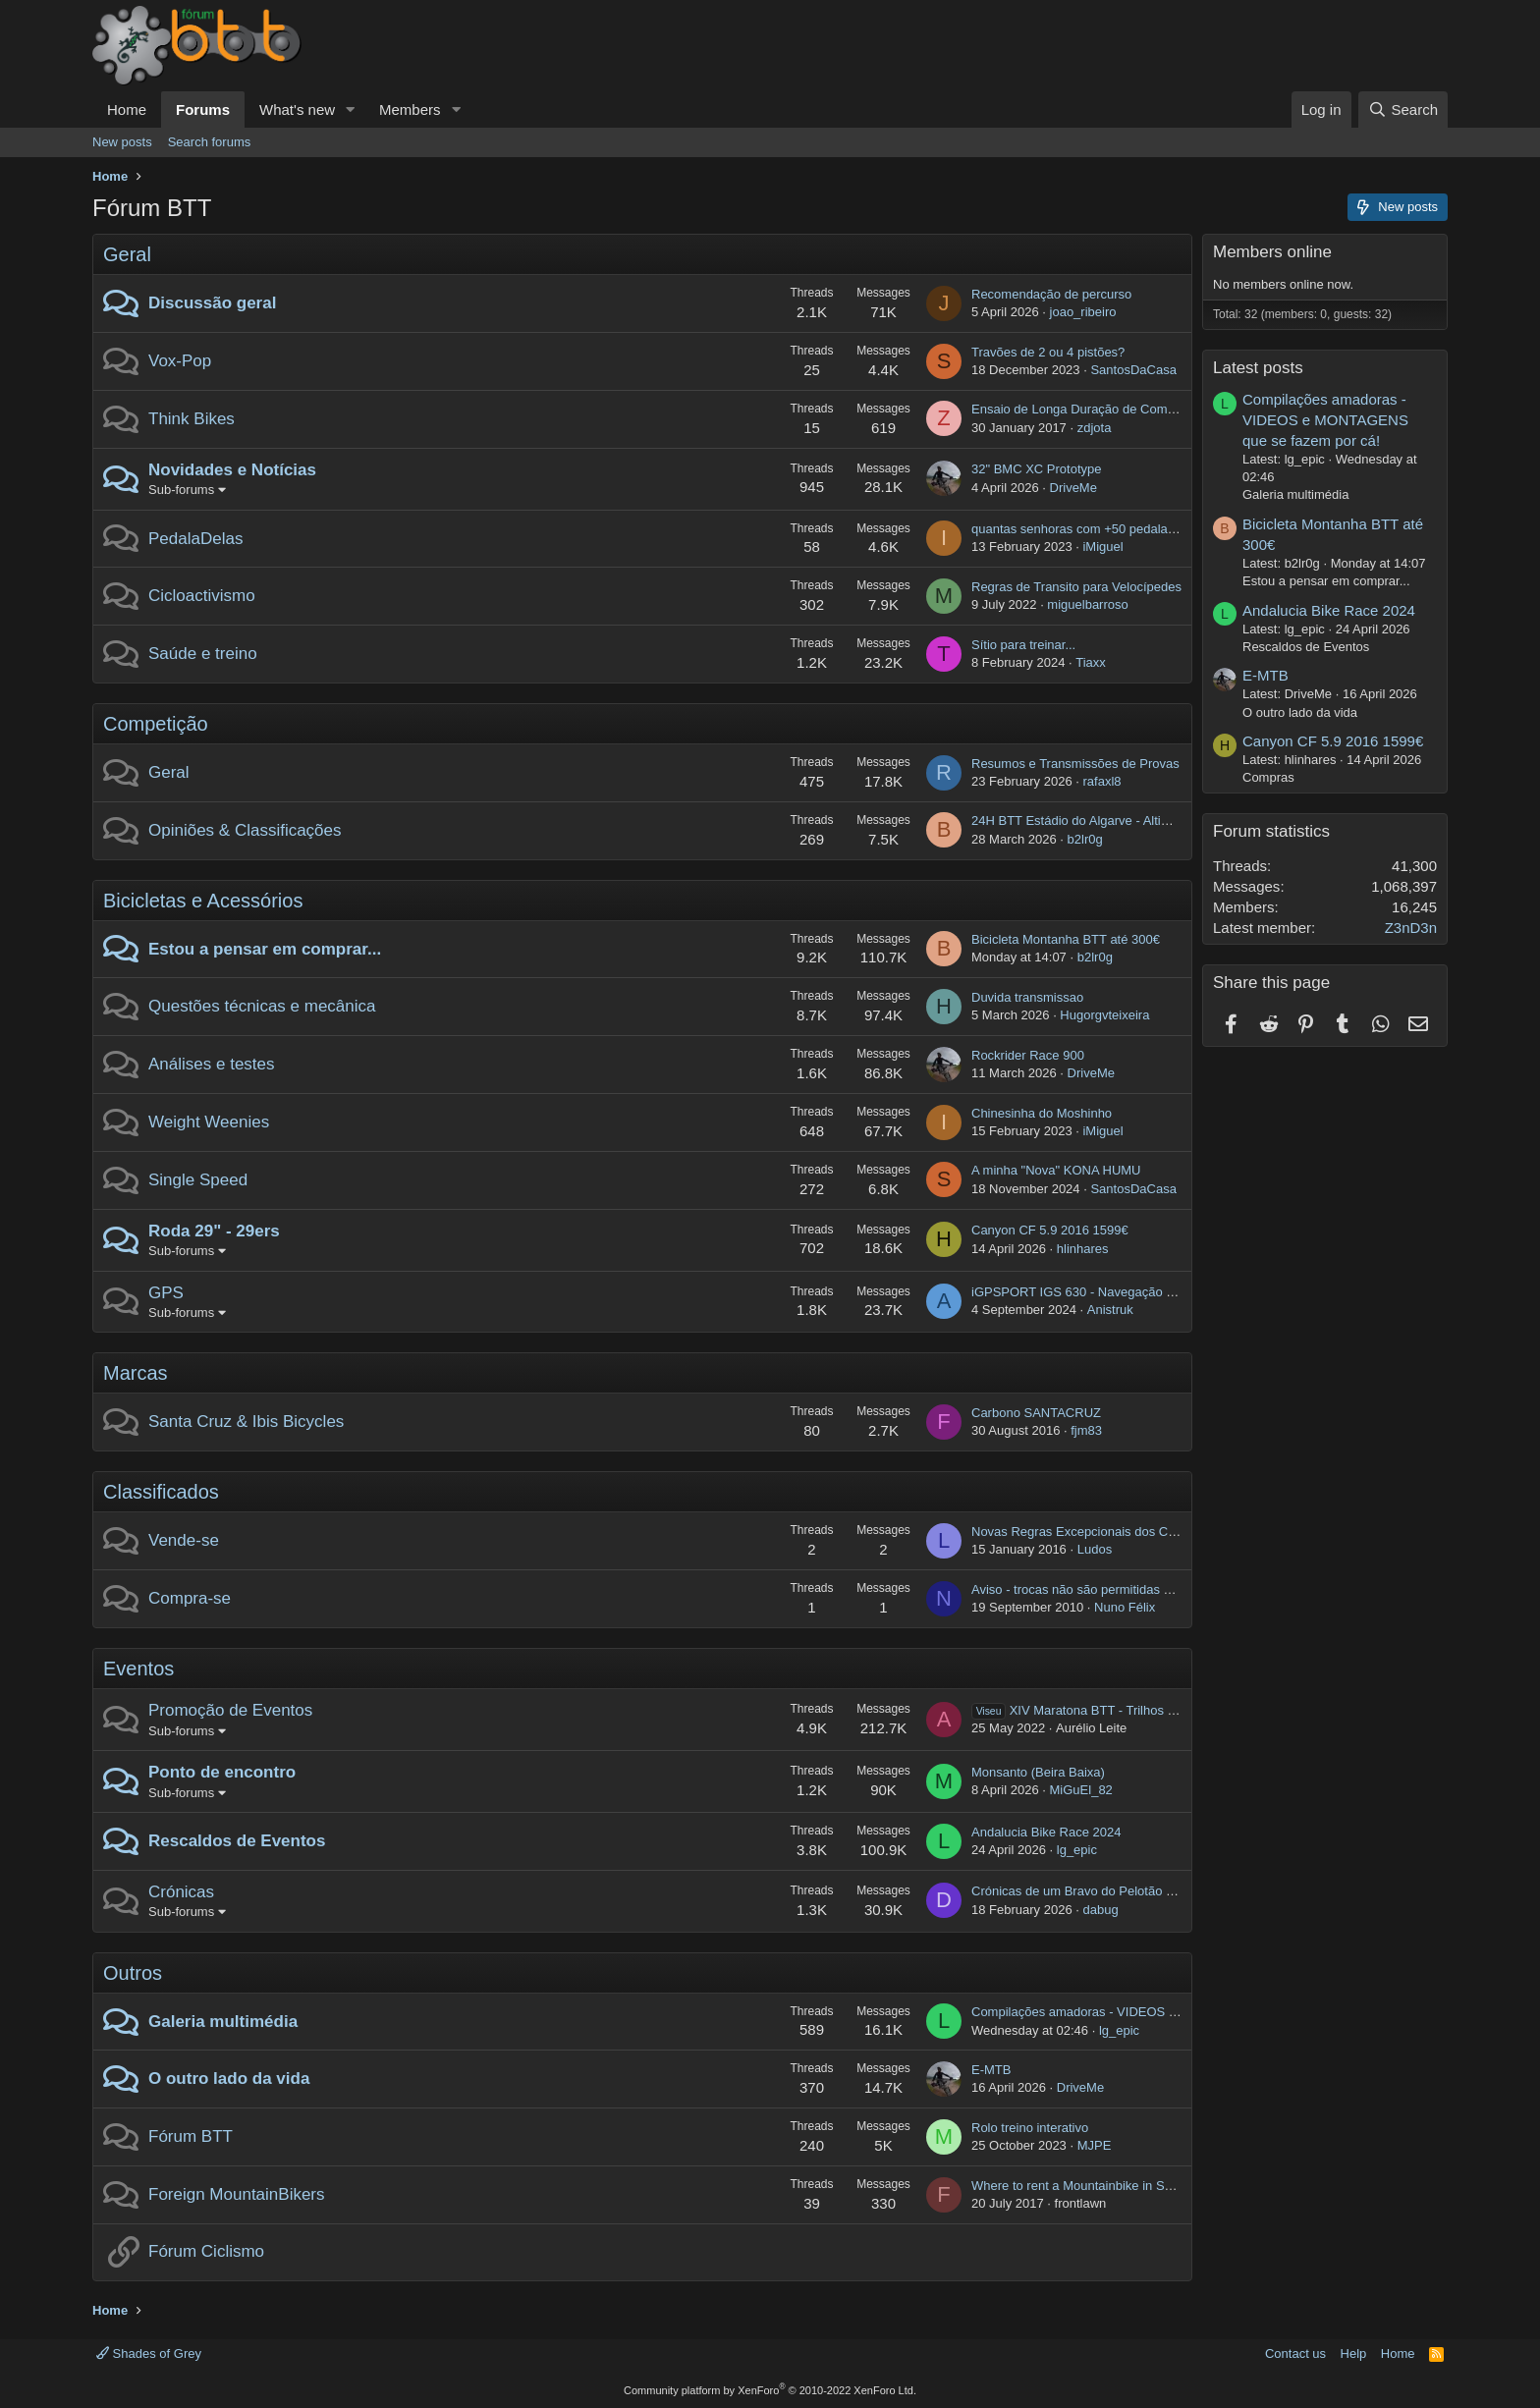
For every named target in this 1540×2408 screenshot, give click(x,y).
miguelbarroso (1087, 604)
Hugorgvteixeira (1104, 1015)
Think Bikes (191, 419)
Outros (132, 1973)
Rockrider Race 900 (1027, 1055)
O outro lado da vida (228, 2078)
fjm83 (1086, 1430)
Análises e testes (211, 1064)
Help (1354, 2353)
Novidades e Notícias (232, 470)
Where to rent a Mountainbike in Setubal (1085, 2185)
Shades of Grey (148, 2353)
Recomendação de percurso (1051, 294)
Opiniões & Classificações (245, 830)
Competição (155, 724)
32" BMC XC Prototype (1036, 469)
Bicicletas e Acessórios (202, 900)
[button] (350, 109)
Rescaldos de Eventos (236, 1841)
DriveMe (1073, 487)
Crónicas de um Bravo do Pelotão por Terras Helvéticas (1128, 1891)
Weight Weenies (208, 1122)
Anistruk (1110, 1309)
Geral (127, 254)
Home (126, 109)
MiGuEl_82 (1081, 1789)
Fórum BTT (190, 2136)
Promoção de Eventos (230, 1710)
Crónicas (181, 1892)
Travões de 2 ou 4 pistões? (1048, 352)
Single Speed (198, 1180)
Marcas (135, 1373)
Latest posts (1258, 367)
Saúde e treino (202, 653)
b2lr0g (1085, 839)
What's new (297, 109)
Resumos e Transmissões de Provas (1075, 763)
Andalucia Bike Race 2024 (1046, 1832)
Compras (1268, 777)
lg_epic (1077, 1849)
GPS (166, 1293)
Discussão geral (212, 303)
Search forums (209, 142)
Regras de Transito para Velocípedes (1076, 586)
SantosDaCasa (1133, 369)
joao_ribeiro (1083, 311)
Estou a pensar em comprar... (264, 949)
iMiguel (1102, 546)
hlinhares (1083, 1248)
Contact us (1295, 2353)
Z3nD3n (1411, 927)
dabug (1100, 1909)
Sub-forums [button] (181, 489)
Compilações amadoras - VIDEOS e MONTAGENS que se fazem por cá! (1177, 2011)
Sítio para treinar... (1023, 644)
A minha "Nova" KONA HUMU (1056, 1170)
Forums (203, 109)
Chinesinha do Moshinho (1041, 1113)
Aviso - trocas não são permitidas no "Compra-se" (1112, 1589)
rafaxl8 (1101, 781)
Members (410, 109)
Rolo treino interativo (1029, 2127)
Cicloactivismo (201, 595)
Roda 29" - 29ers (214, 1231)
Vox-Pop (179, 361)
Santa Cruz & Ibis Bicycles (246, 1421)
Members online (1272, 252)
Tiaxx (1090, 662)
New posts (122, 142)
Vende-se (183, 1540)
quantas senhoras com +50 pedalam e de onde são (1117, 528)
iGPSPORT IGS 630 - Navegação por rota (1090, 1292)
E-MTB (991, 2069)
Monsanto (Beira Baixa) (1038, 1772)
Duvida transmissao (1027, 997)
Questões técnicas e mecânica (262, 1006)
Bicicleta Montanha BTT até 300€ (1065, 939)
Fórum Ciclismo (206, 2251)
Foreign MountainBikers (236, 2194)
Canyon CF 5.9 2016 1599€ (1049, 1230)
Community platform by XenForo (770, 2390)
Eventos (138, 1668)
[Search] (1403, 109)
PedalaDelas (195, 538)
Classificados (161, 1492)
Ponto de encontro (222, 1772)
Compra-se (189, 1598)
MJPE (1094, 2145)
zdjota (1094, 427)
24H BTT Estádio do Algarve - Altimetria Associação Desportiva (1150, 820)
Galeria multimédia (223, 2021)
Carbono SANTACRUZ (1036, 1412)
